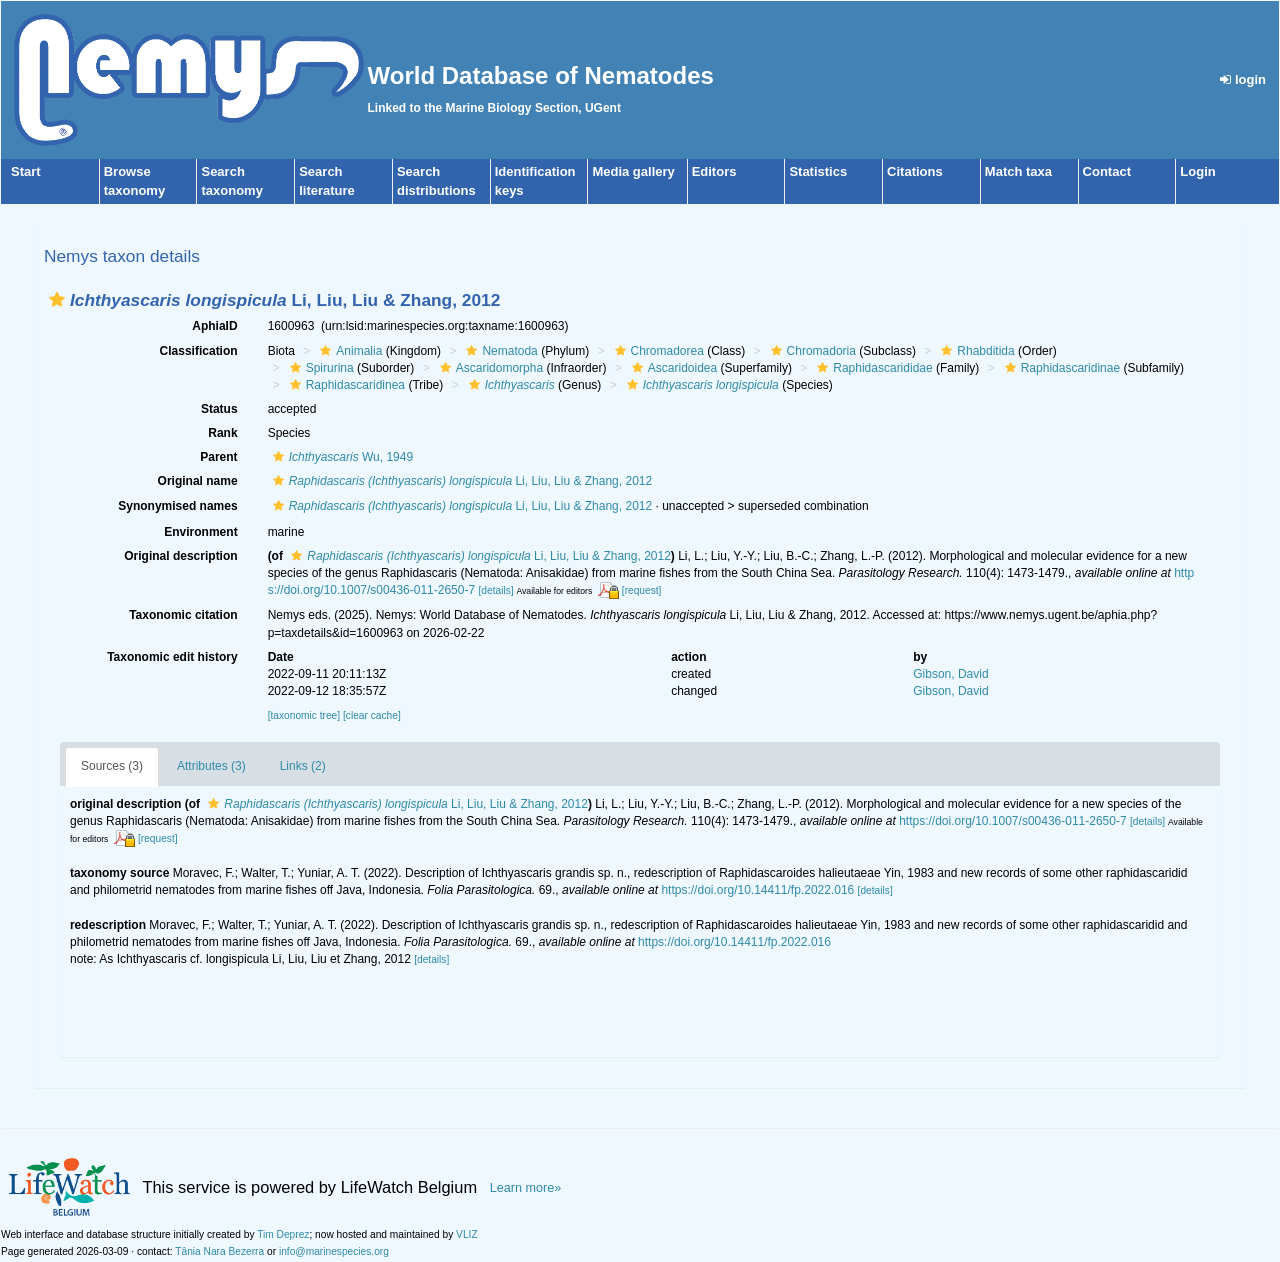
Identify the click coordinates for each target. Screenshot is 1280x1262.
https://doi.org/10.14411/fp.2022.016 (757, 890)
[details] (495, 590)
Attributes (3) (211, 766)
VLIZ (467, 1234)
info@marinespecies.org (334, 1251)
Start (26, 171)
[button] (57, 299)
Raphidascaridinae (1060, 368)
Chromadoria (811, 351)
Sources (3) (112, 766)
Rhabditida (975, 351)
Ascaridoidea (672, 368)
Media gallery (633, 171)
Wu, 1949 (341, 457)
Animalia (348, 351)
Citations (915, 171)
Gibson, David (950, 674)
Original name (198, 481)
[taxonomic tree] (304, 715)
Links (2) (303, 766)
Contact (1107, 171)
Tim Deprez (283, 1234)
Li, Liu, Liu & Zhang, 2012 (460, 481)
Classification (199, 351)
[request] (642, 590)
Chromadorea (657, 351)
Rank (222, 433)
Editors (714, 171)
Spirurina (319, 368)
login (1243, 79)
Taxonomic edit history (172, 657)
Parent (218, 457)
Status (219, 409)
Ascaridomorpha (489, 368)
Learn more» (526, 1188)
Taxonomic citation (183, 615)
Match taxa (1018, 171)
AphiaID (214, 326)
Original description (180, 556)
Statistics (818, 171)
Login (1197, 171)
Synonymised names (177, 506)
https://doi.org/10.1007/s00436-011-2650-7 (1013, 821)
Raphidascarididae (872, 368)
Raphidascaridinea (345, 385)
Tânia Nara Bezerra (219, 1251)
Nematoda (499, 351)
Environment (200, 532)
